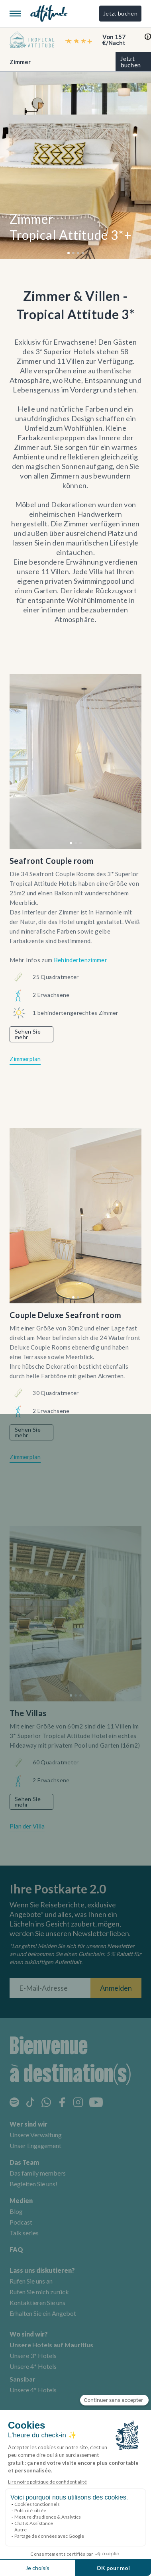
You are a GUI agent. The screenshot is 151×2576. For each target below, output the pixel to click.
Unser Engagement (35, 2145)
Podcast (21, 2222)
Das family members (38, 2173)
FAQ (16, 2249)
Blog (16, 2211)
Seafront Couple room (52, 860)
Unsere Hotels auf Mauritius (51, 2344)
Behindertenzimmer (79, 959)
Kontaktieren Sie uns (37, 2302)
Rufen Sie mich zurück (39, 2291)
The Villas (28, 1713)
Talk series (24, 2233)
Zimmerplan (25, 1058)
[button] (68, 253)
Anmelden (116, 1988)
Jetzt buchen (120, 13)
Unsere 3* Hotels (33, 2355)
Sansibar (22, 2379)
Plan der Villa (27, 1826)
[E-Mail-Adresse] (50, 1988)
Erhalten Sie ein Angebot (43, 2313)
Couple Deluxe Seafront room (66, 1315)
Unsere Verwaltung (36, 2134)
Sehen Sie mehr (28, 1034)
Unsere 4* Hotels (33, 2366)
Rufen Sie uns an (31, 2281)
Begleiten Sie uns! (33, 2184)
